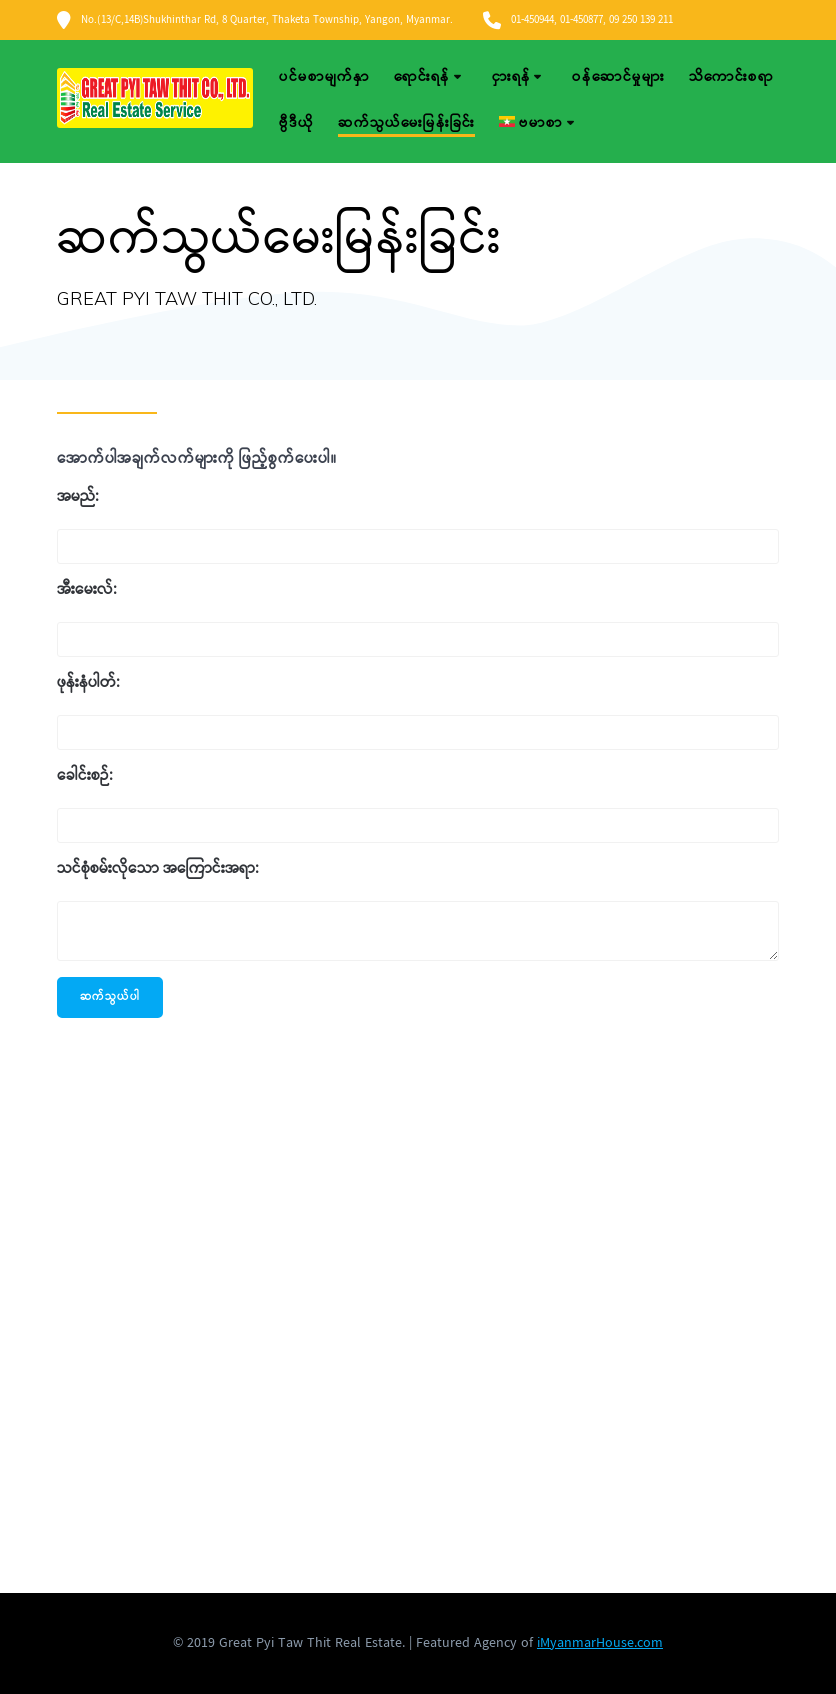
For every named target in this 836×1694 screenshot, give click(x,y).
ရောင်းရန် (422, 77)
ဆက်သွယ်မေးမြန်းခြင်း (406, 123)
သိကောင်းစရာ (731, 77)
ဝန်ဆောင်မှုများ (618, 77)
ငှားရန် (511, 77)
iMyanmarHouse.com (600, 1643)
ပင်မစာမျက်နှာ (324, 77)
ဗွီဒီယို (296, 123)
